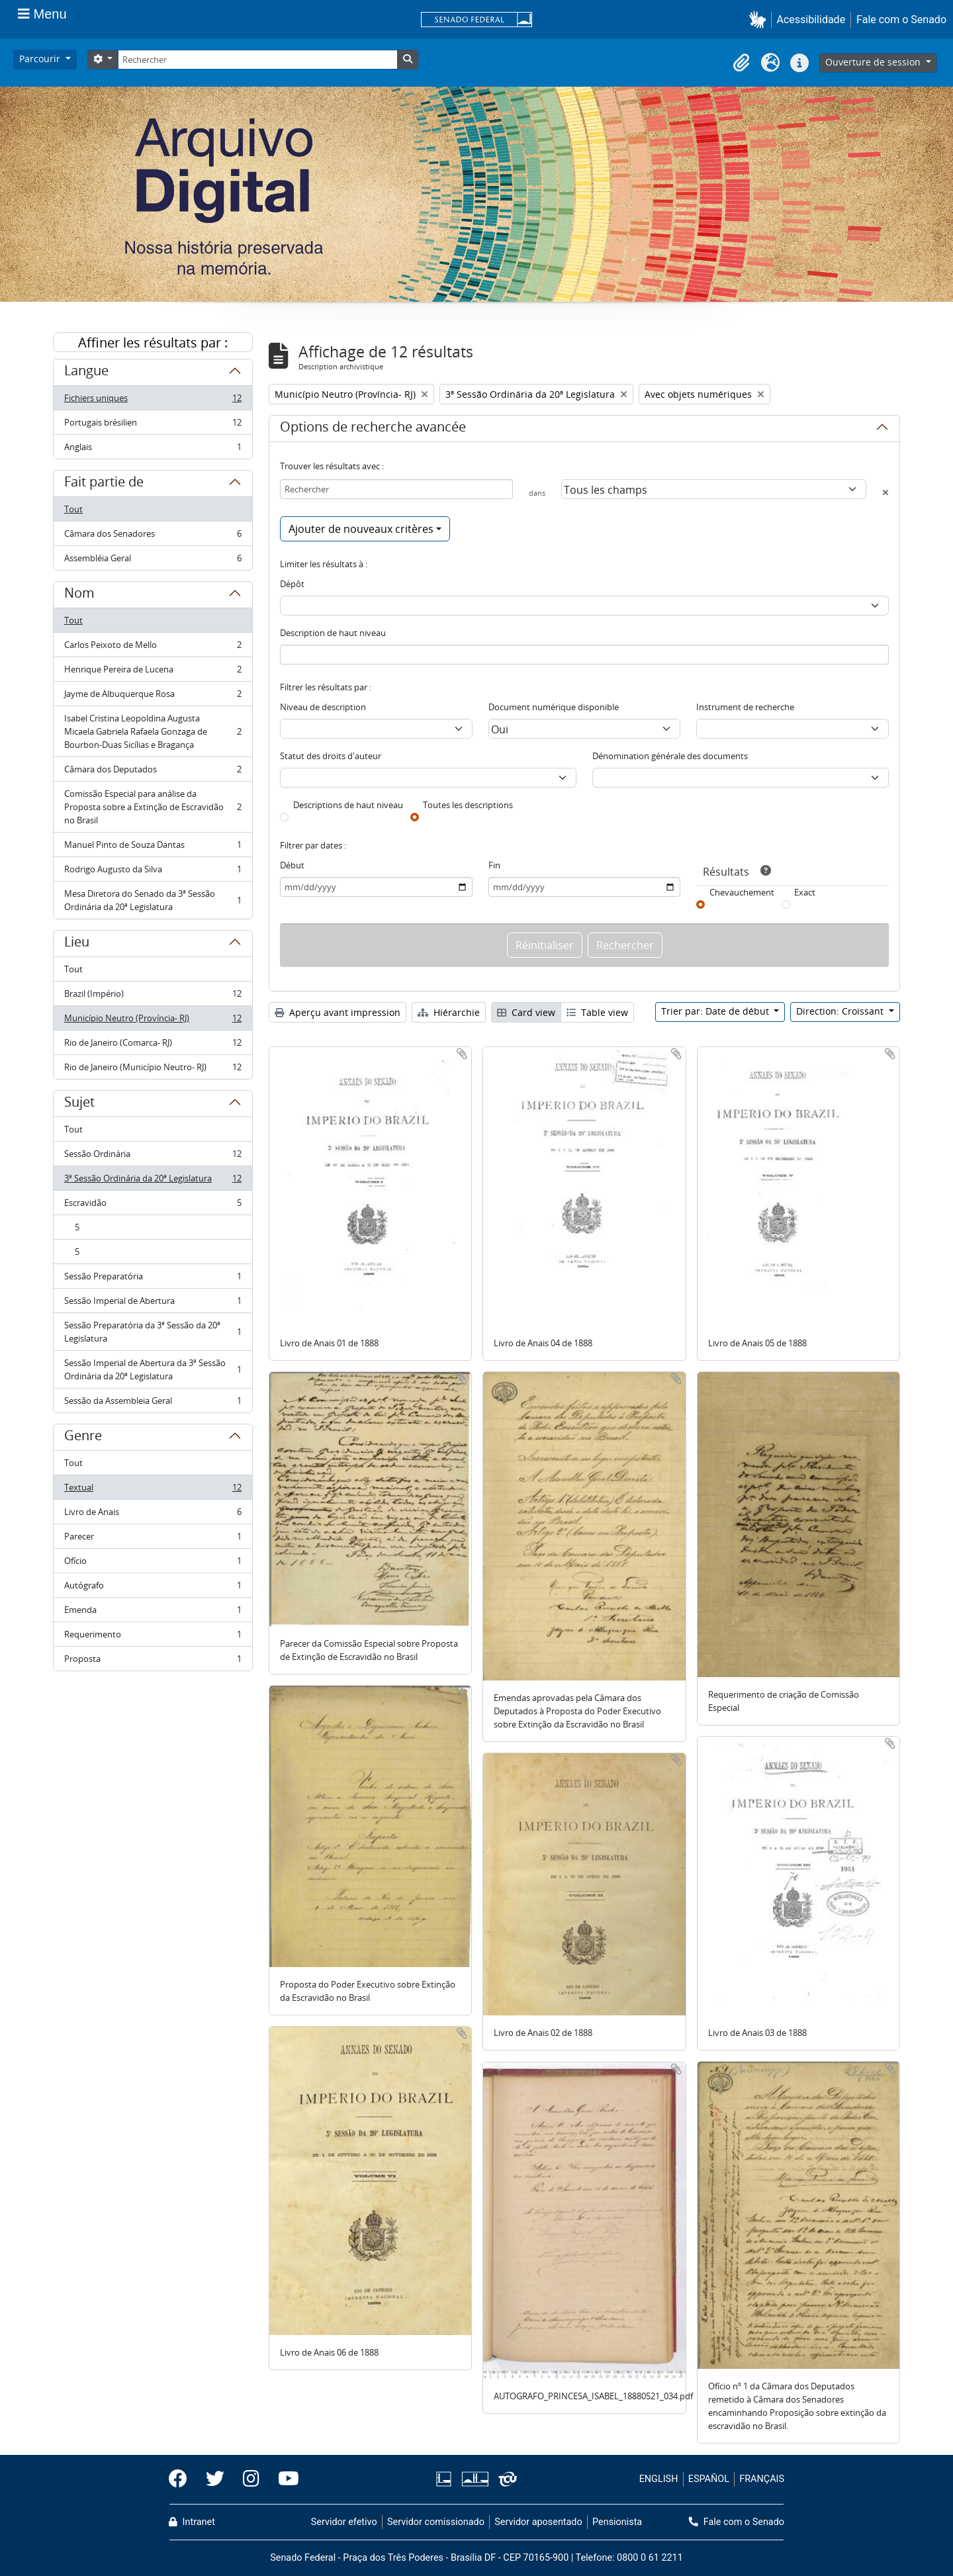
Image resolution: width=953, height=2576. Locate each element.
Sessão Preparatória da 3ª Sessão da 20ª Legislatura (153, 1331)
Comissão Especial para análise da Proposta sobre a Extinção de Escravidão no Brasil (153, 807)
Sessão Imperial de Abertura (153, 1303)
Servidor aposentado (538, 2522)
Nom (79, 595)
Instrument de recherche (745, 707)
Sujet (79, 1104)
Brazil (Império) (153, 996)
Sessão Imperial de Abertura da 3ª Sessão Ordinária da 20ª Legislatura (153, 1369)
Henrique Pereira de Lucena (153, 672)
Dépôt (292, 584)
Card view (526, 1012)
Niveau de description (323, 707)
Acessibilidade (811, 19)
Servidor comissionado (435, 2522)
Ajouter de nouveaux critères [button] (361, 529)
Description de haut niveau (333, 633)
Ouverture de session (874, 62)
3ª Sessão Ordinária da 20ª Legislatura (153, 1181)
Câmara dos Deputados (153, 772)
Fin (494, 865)
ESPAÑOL (708, 2479)
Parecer (153, 1539)
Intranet (192, 2522)
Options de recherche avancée (373, 429)
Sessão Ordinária (153, 1156)
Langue (86, 372)
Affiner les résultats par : (153, 342)
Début (292, 865)
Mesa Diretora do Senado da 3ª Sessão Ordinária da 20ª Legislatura (153, 900)
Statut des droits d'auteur (330, 756)
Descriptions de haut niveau (348, 805)
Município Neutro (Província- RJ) (153, 1021)
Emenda (153, 1612)
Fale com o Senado (901, 19)
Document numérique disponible (553, 707)
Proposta (153, 1661)
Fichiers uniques (153, 400)
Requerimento (153, 1637)
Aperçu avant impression (337, 1012)
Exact (804, 892)
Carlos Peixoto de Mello (153, 647)
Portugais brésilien (153, 425)
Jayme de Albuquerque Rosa (153, 696)
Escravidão (153, 1205)
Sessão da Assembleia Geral (153, 1403)
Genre (83, 1437)
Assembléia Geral (153, 560)
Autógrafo (153, 1588)
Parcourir (41, 58)
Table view (597, 1012)
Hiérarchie (449, 1012)
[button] (760, 19)
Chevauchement (741, 892)
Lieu (76, 943)
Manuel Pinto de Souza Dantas (153, 847)
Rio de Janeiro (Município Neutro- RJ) (153, 1069)
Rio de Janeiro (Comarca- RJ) (153, 1045)
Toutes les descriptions (468, 805)
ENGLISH (658, 2479)
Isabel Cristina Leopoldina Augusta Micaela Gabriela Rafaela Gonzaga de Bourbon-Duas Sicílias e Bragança (153, 731)
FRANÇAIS (761, 2479)
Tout (73, 509)
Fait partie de (104, 483)
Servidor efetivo (344, 2522)
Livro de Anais (153, 1514)
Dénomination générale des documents (670, 756)
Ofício (153, 1563)
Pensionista (617, 2522)
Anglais (153, 449)
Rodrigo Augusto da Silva (153, 872)
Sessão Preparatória (153, 1279)
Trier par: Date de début (716, 1011)
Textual (153, 1490)
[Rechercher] (257, 59)
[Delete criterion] (885, 492)
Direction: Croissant (841, 1011)
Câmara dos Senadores (153, 536)
